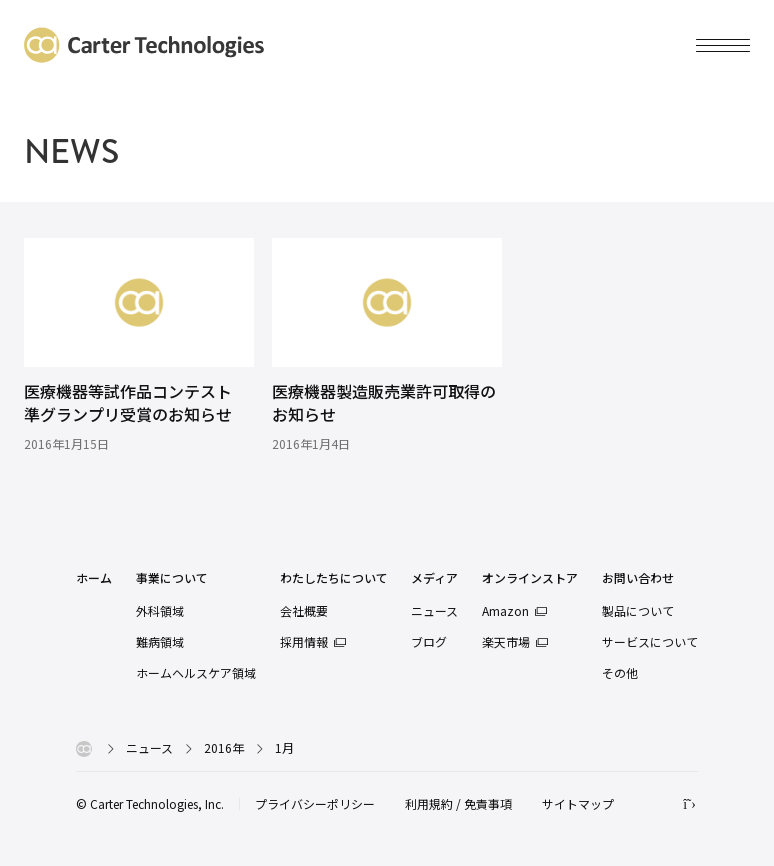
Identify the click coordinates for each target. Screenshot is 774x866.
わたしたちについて (334, 579)
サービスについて (650, 641)
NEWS (71, 152)
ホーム (94, 579)
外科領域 (160, 610)
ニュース (434, 610)
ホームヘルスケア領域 (196, 672)
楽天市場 (506, 641)
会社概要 (304, 610)
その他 (620, 672)
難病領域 (160, 641)
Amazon (505, 610)
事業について (172, 579)
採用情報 (304, 641)
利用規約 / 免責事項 (458, 803)
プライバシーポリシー (315, 803)
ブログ (429, 641)
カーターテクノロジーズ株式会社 (144, 45)
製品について (638, 610)
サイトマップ (578, 803)
